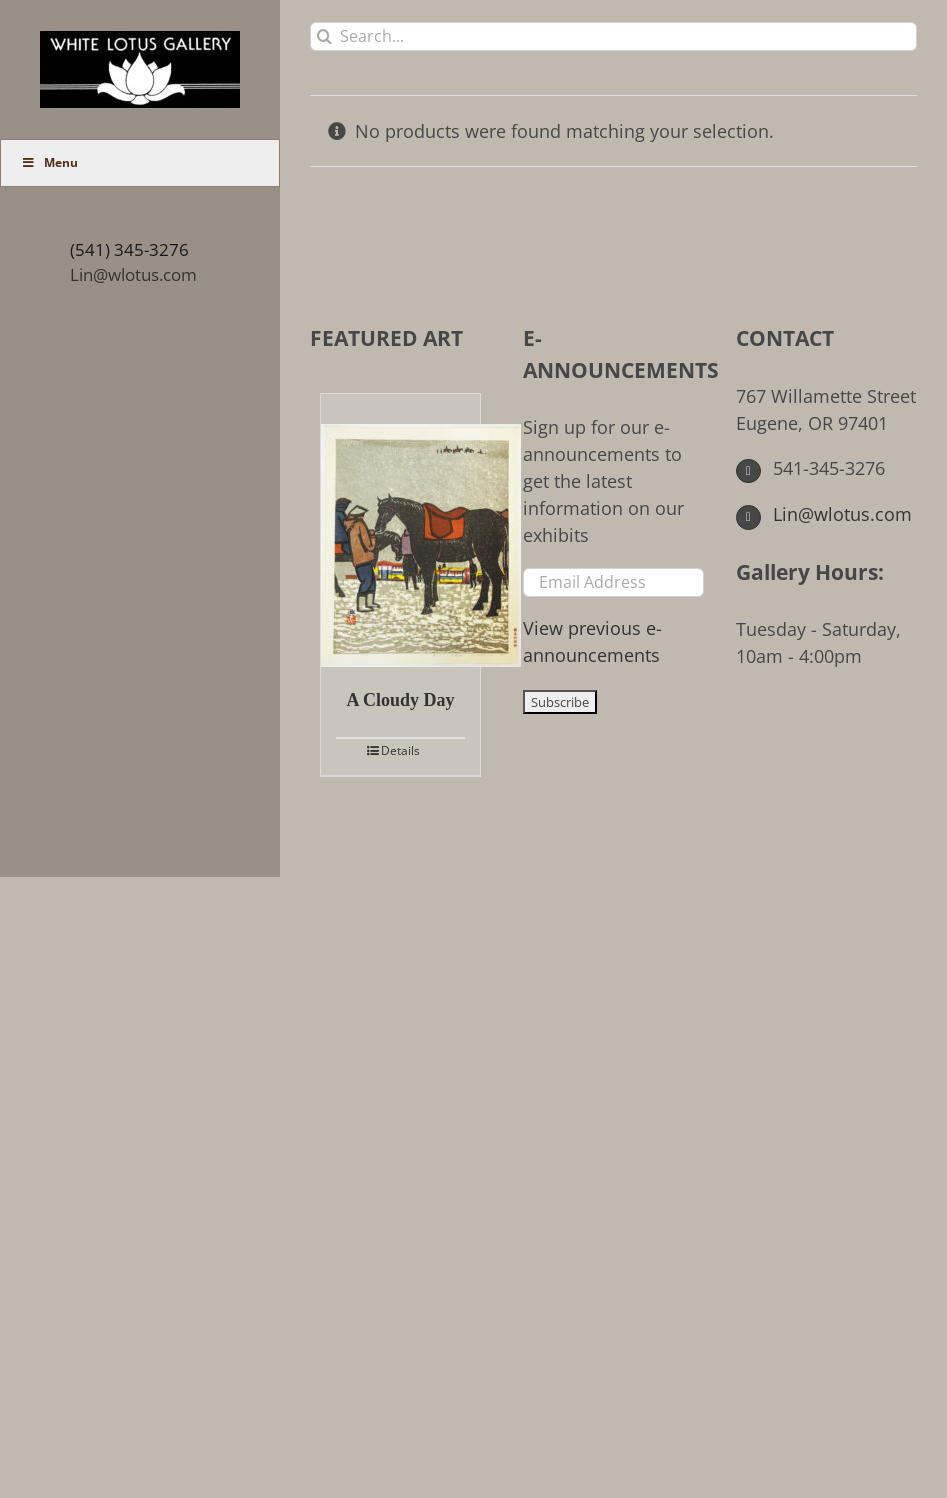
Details (400, 750)
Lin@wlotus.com (133, 274)
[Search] (324, 36)
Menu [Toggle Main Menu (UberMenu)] (49, 162)
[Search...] (613, 36)
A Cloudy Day (400, 700)
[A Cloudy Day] (400, 530)
